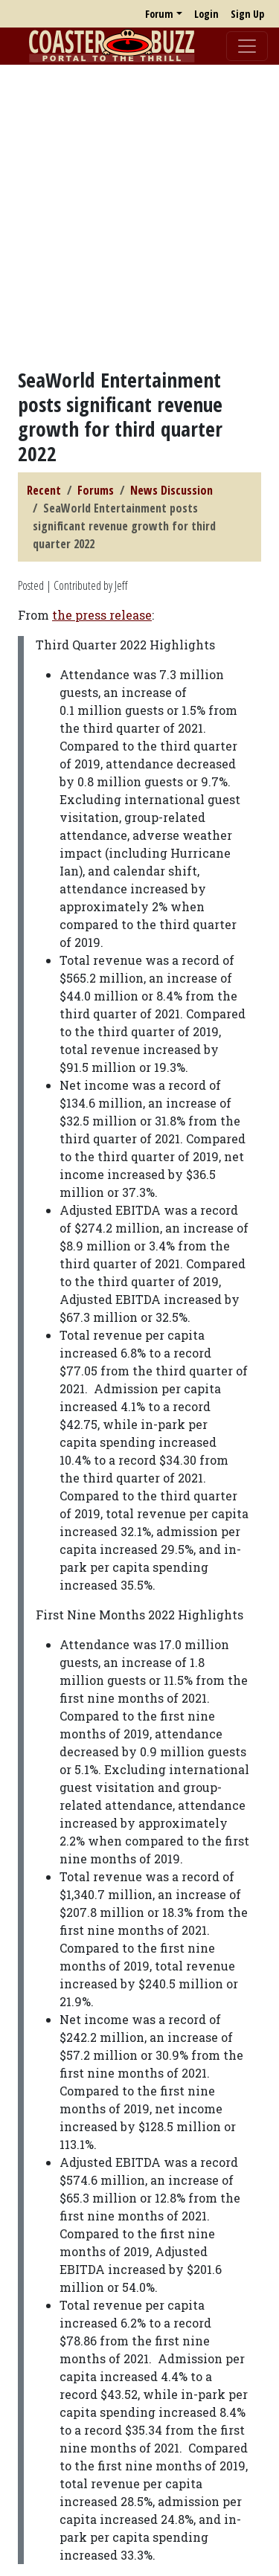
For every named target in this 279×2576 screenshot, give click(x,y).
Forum (159, 14)
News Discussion (171, 490)
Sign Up (247, 14)
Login (206, 14)
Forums (95, 490)
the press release (102, 615)
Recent (44, 490)
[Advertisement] (139, 216)
